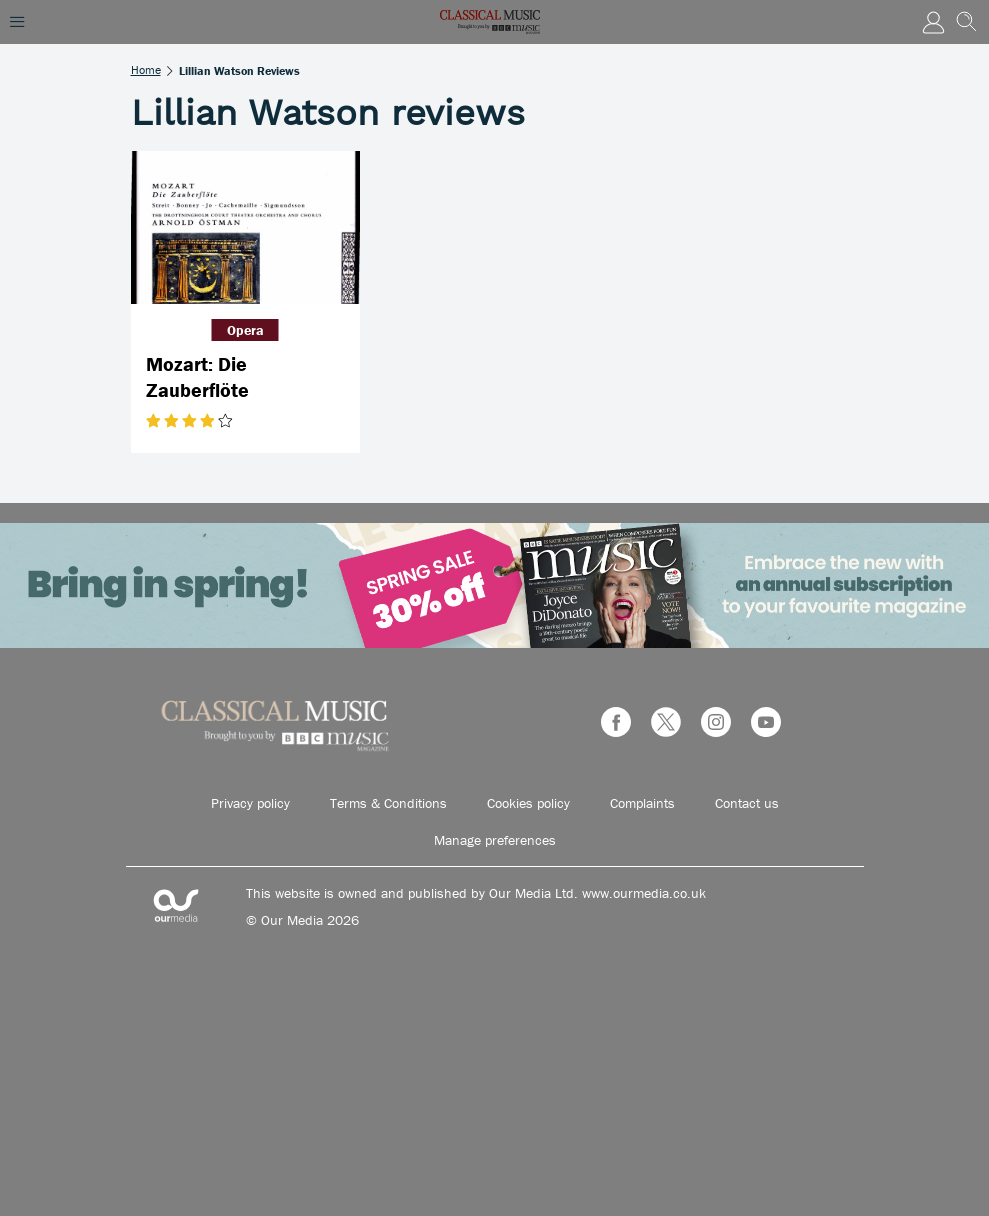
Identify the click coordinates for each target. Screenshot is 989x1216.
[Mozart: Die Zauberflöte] (245, 227)
